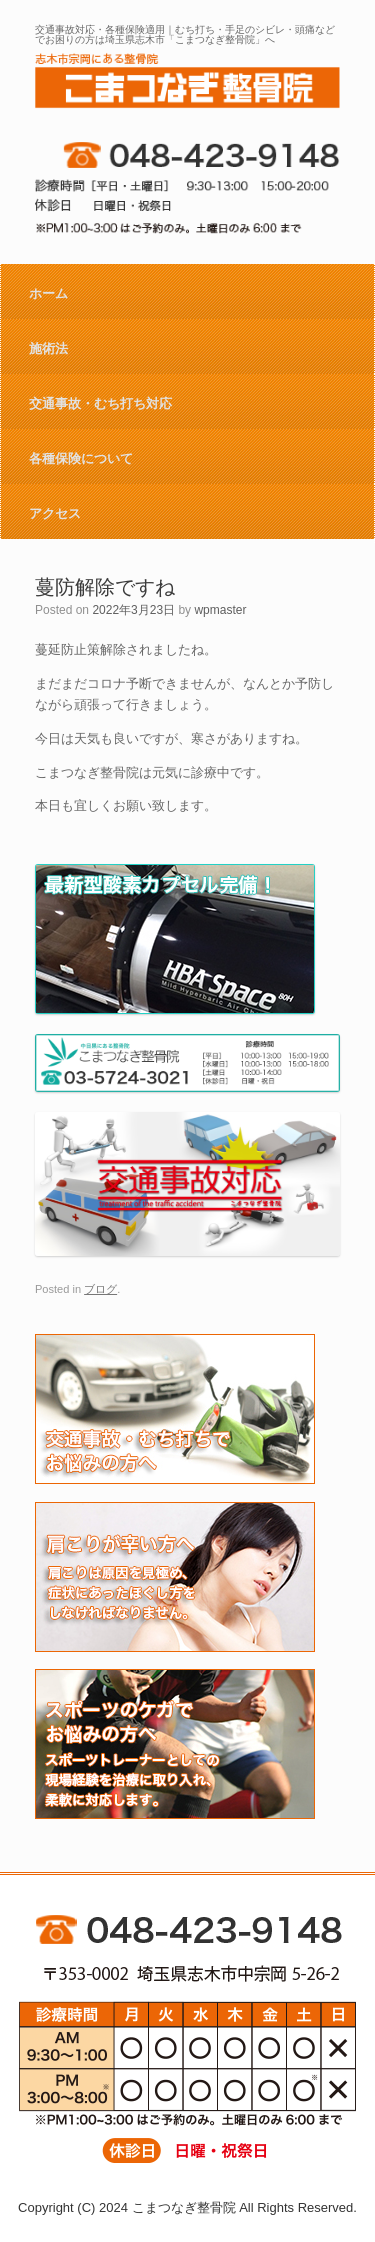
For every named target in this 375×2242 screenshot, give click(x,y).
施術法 (48, 348)
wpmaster (220, 610)
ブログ (100, 1289)
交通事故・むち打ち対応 (100, 403)
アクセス (55, 513)
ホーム (48, 293)
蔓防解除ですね (105, 587)
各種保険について (81, 458)
